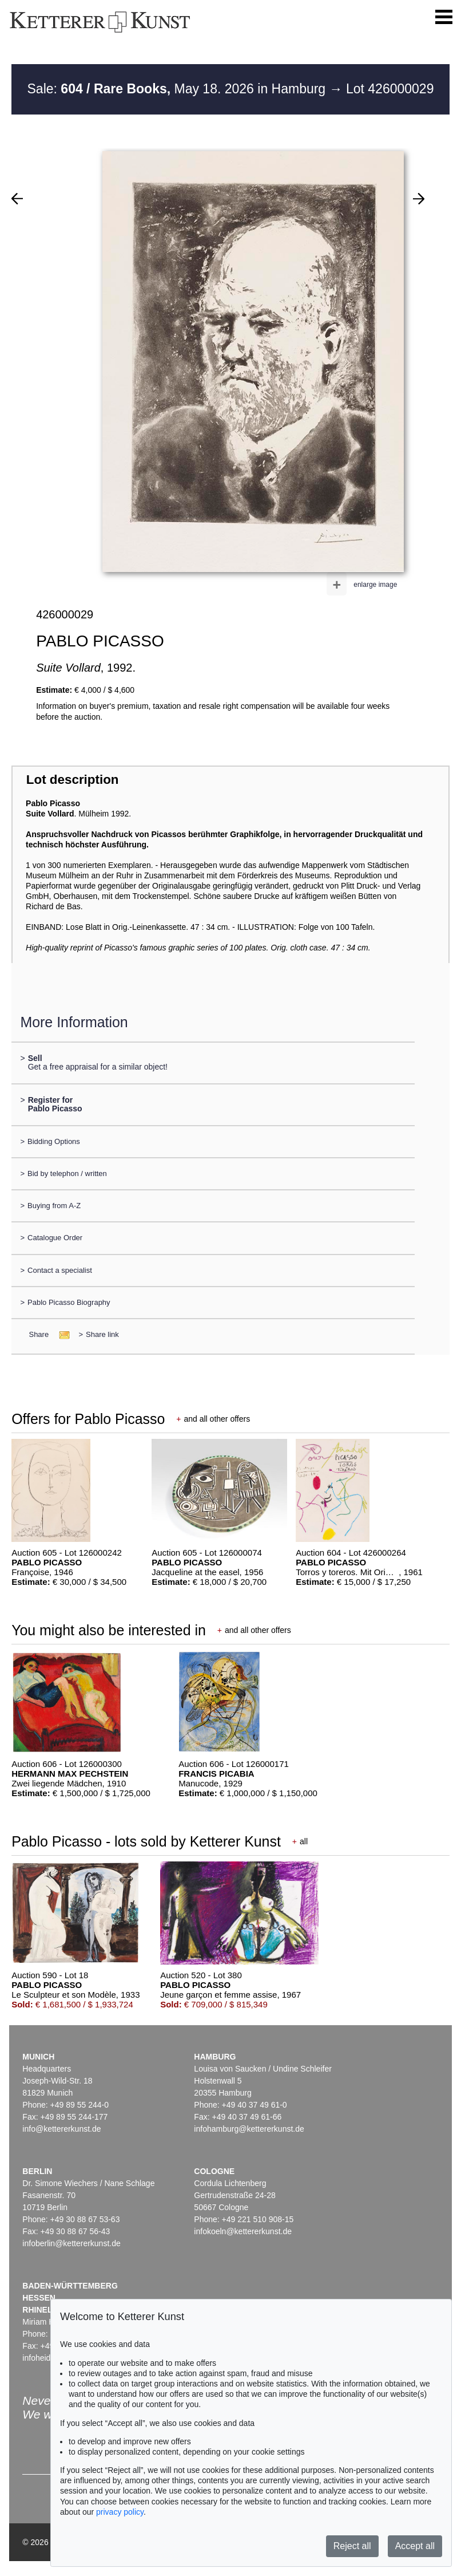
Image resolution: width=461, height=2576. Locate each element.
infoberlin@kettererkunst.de (71, 2243)
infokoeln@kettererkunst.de (243, 2231)
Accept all (415, 2546)
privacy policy (120, 2511)
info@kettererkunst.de (61, 2128)
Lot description (72, 779)
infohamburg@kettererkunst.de (249, 2128)
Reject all (352, 2546)
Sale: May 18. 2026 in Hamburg (178, 88)
